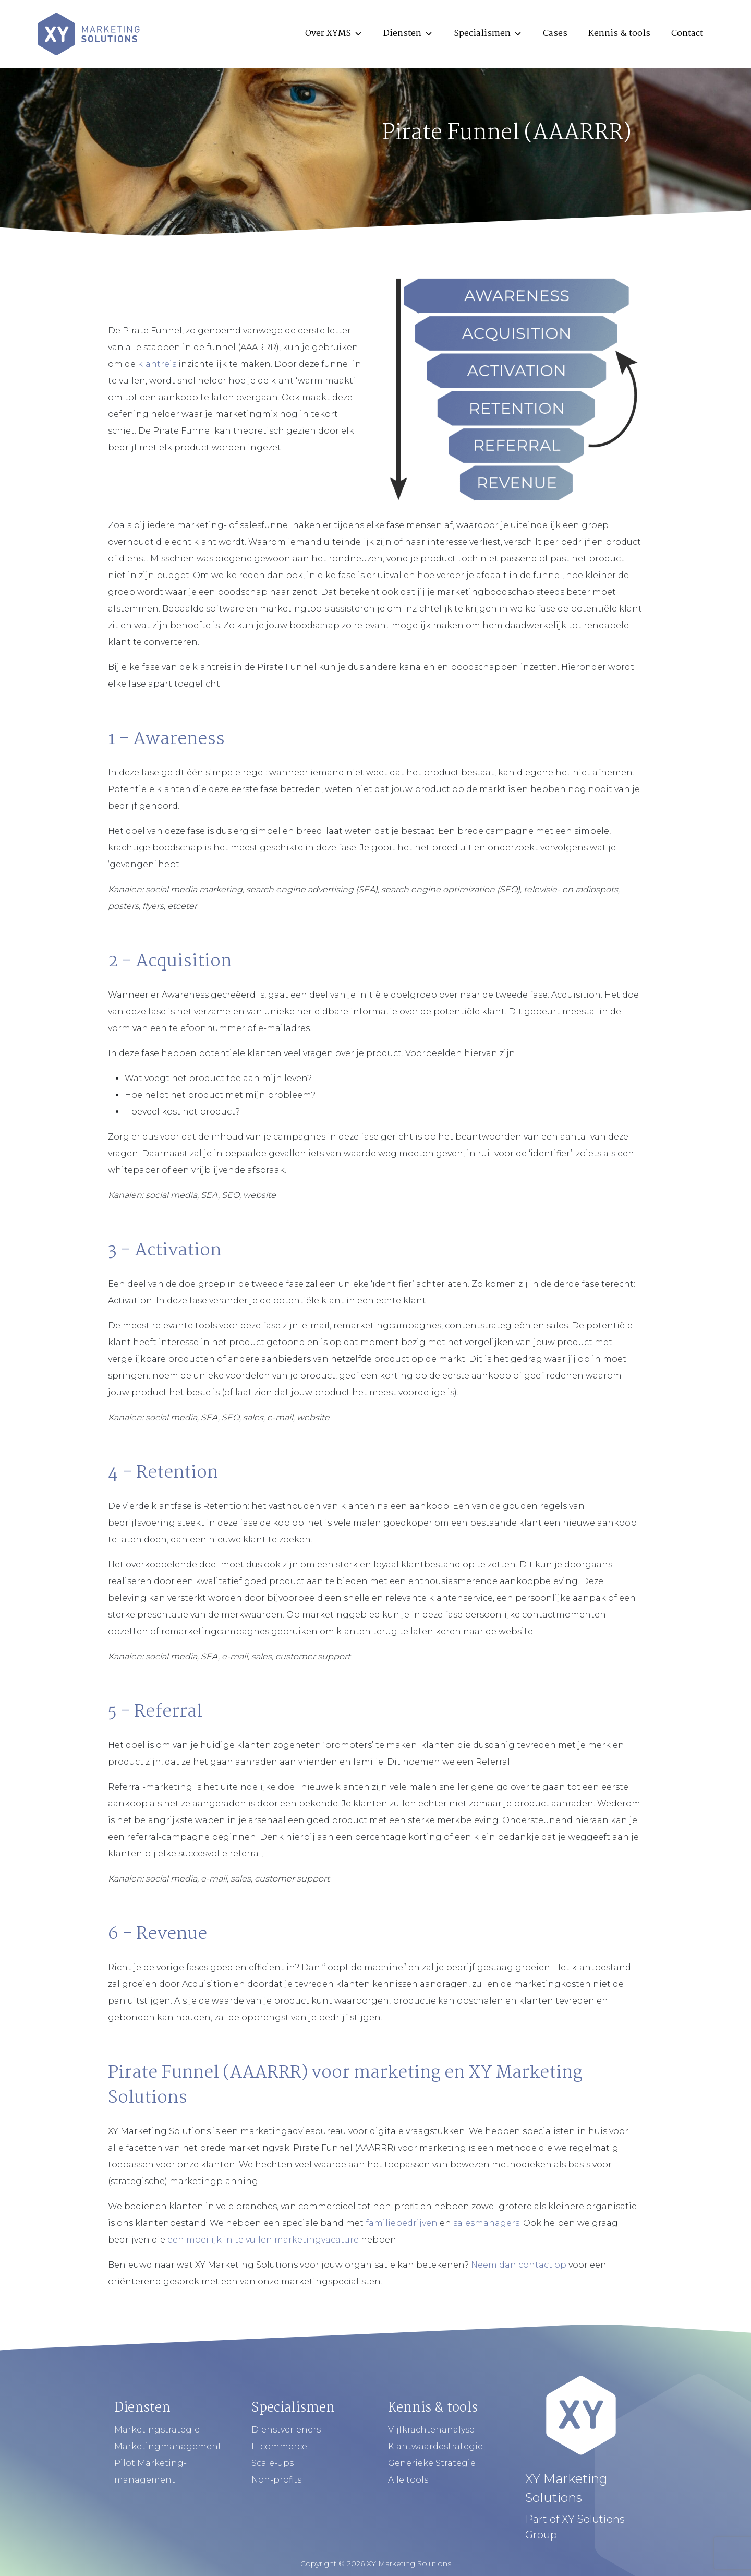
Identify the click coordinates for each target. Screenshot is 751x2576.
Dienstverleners (286, 2430)
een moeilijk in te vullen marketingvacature (263, 2240)
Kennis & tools (619, 34)
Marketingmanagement (168, 2446)
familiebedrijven (402, 2223)
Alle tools (408, 2480)
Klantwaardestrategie (435, 2446)
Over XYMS (333, 34)
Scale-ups (272, 2463)
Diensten (408, 34)
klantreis (157, 364)
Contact (687, 34)
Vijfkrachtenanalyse (431, 2430)
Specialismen (488, 34)
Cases (555, 34)
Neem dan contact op (518, 2265)
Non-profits (276, 2480)
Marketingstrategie (157, 2430)
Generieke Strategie (432, 2463)
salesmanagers (486, 2223)
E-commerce (279, 2446)
